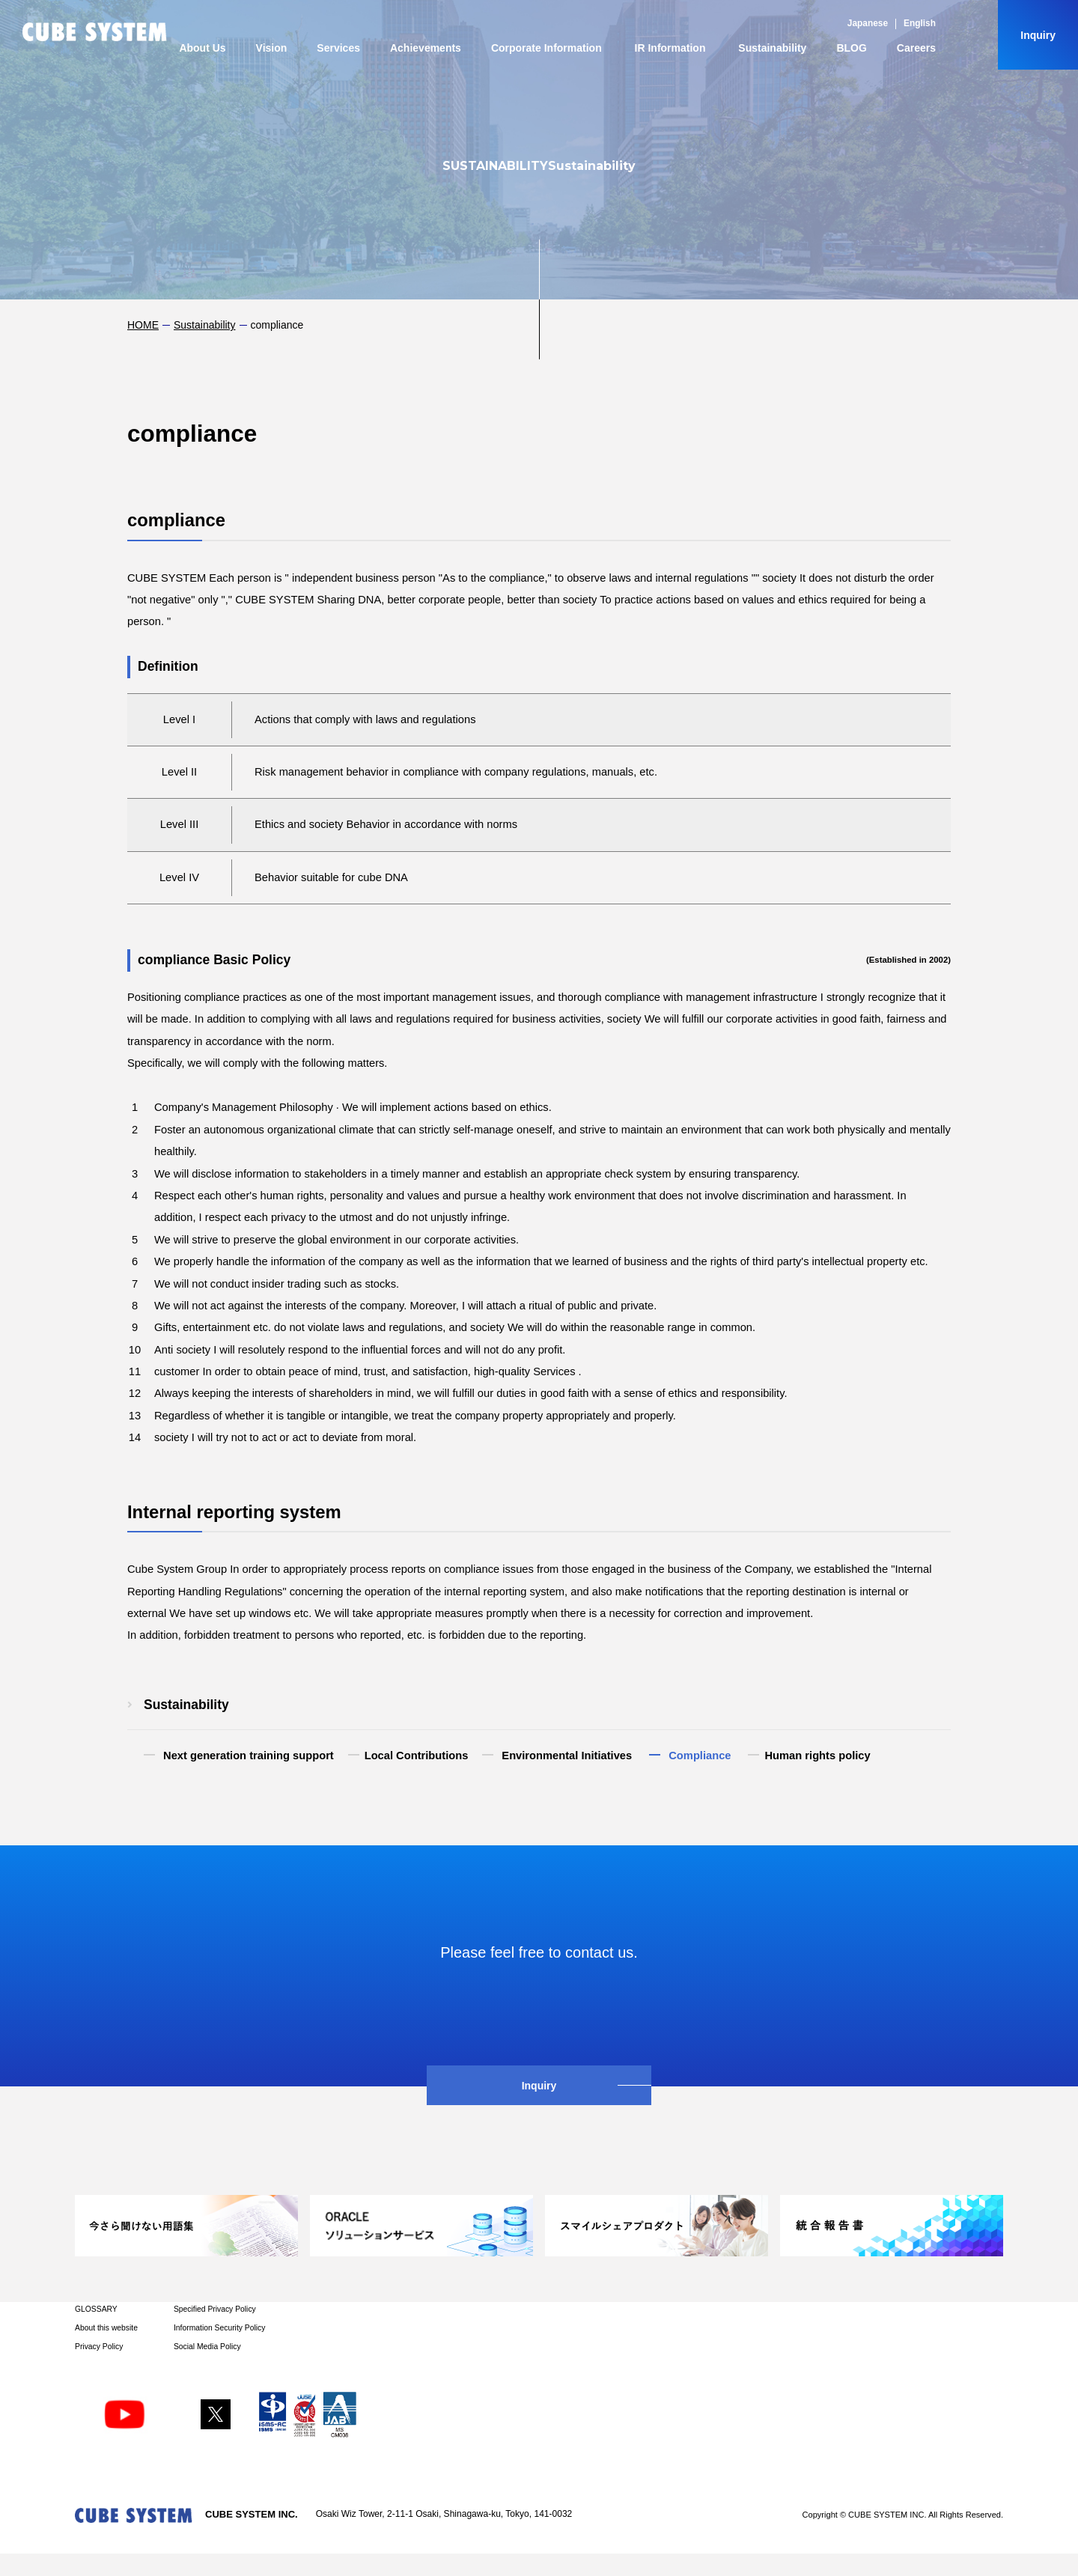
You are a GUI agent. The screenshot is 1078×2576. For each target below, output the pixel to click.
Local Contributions (417, 1756)
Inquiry (1038, 35)
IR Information (670, 48)
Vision (271, 48)
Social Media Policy (207, 2346)
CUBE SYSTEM (94, 31)
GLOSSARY (96, 2309)
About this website (106, 2328)
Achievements (425, 48)
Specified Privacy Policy (215, 2309)
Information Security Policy (219, 2328)
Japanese (867, 23)
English (920, 23)
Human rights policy (817, 1756)
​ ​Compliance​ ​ (700, 1756)
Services (338, 48)
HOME (143, 325)
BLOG (851, 48)
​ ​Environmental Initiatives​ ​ (567, 1756)
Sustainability (772, 48)
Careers (916, 48)
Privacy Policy (99, 2346)
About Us (202, 48)
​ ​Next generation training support (247, 1756)
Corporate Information (546, 48)
